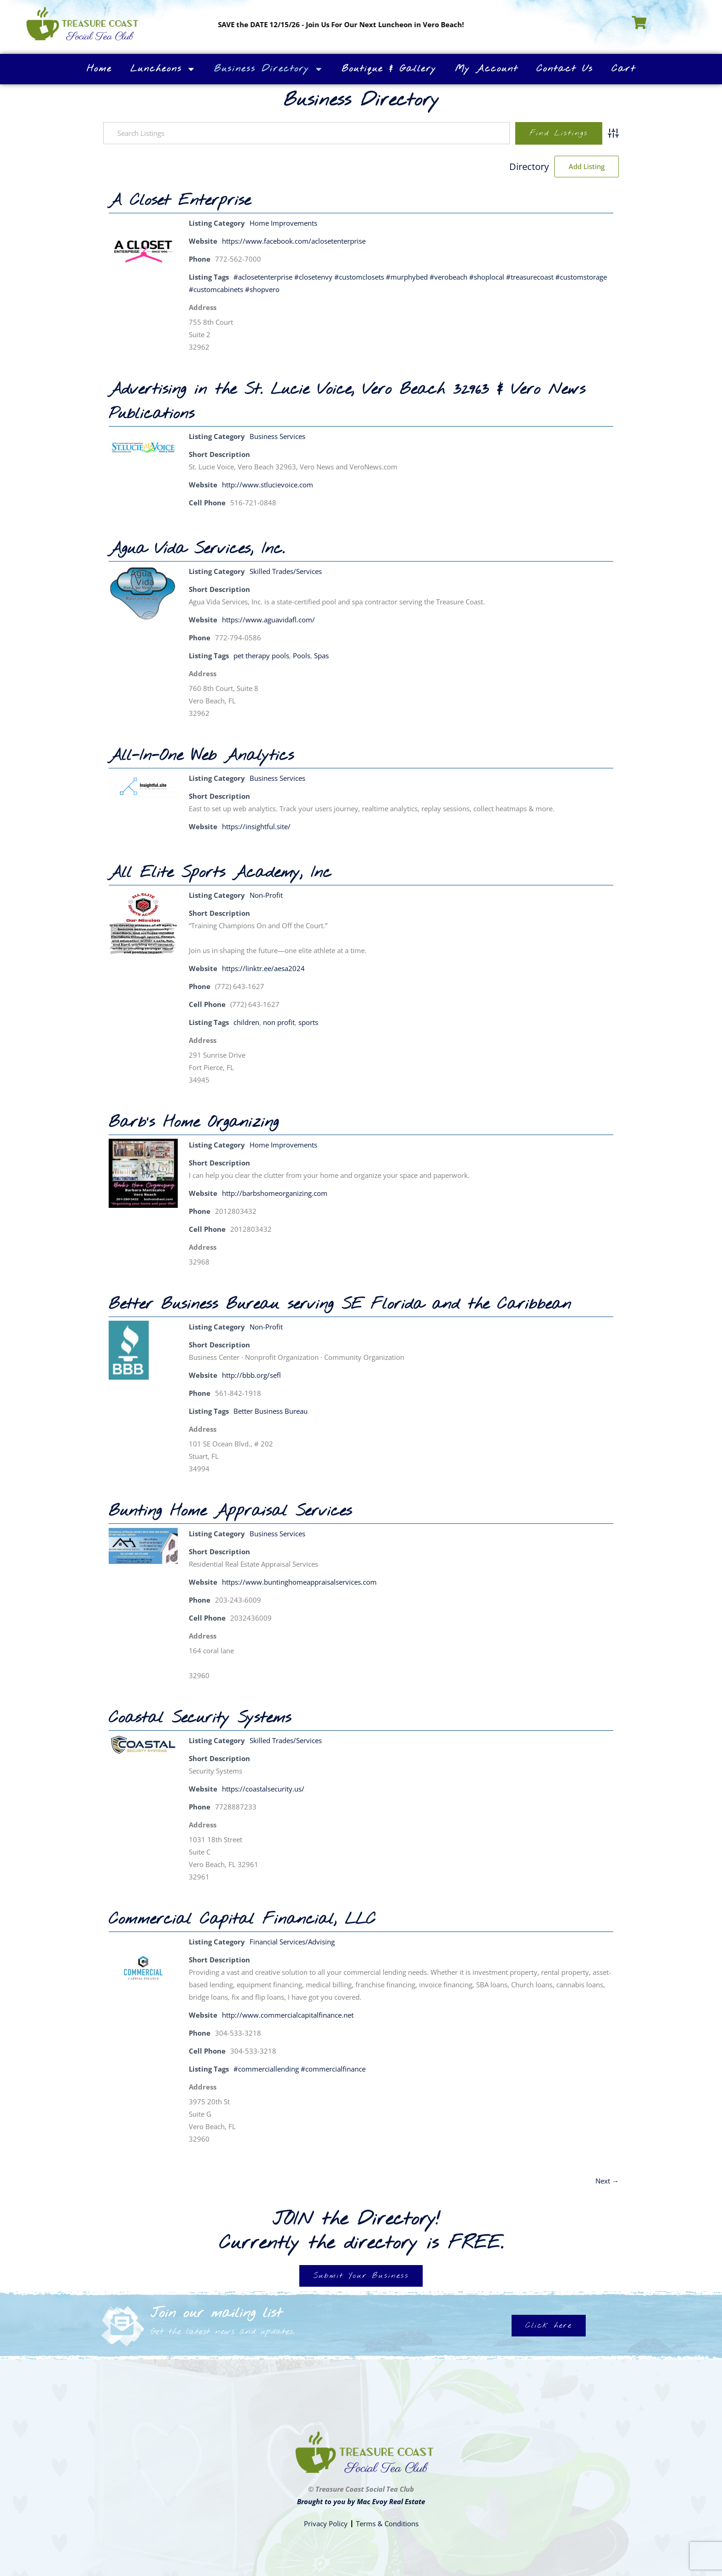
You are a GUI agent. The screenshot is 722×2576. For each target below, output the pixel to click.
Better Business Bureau (270, 1411)
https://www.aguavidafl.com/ (268, 619)
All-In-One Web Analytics (201, 756)
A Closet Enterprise (179, 200)
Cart (623, 69)
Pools (301, 655)
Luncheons (163, 69)
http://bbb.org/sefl (251, 1375)
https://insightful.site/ (256, 826)
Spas (321, 655)
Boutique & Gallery (389, 69)
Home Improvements (283, 223)
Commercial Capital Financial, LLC (242, 1919)
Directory (529, 166)
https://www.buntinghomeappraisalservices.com (299, 1582)
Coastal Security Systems (200, 1718)
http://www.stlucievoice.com (267, 484)
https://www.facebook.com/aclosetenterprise (294, 241)
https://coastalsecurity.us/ (263, 1788)
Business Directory (268, 69)
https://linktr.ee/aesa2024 (263, 968)
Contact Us (564, 69)
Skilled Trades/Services (286, 571)
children (246, 1022)
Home (99, 69)
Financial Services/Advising (292, 1941)
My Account (486, 69)
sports (308, 1022)
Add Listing (587, 166)
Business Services (277, 436)
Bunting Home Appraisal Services (230, 1511)
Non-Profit (266, 895)
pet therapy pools (261, 655)
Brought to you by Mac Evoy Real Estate (361, 2501)
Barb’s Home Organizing (194, 1122)
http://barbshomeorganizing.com (274, 1193)
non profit (279, 1022)
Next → (607, 2180)
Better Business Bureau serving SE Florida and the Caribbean (340, 1304)
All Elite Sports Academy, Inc (220, 873)
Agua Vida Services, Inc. (197, 549)
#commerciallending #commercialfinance (299, 2068)
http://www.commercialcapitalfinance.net (288, 2015)
